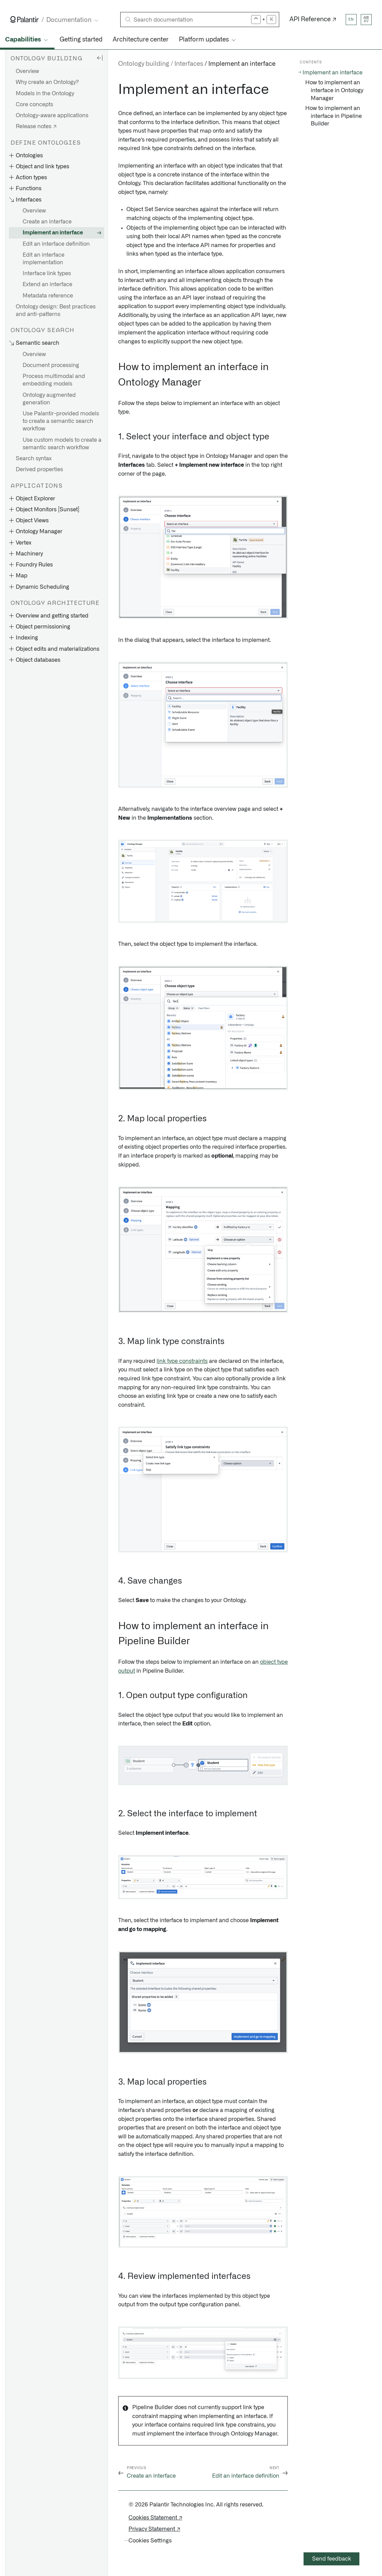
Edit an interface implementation (43, 258)
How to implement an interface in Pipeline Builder (333, 116)
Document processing (51, 365)
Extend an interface (47, 284)
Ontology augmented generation (49, 398)
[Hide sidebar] (100, 57)
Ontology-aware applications (52, 115)
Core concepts (34, 104)
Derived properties (39, 469)
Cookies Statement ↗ (155, 2517)
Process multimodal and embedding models (54, 380)
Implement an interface (53, 232)
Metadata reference (48, 295)
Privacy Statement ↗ (154, 2529)
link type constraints (182, 1361)
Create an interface (47, 221)
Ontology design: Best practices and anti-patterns (56, 310)
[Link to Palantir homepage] (24, 19)
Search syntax (34, 458)
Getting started (81, 40)
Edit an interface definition (56, 244)
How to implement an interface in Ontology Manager (334, 90)
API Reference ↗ (312, 19)
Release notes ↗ (36, 126)
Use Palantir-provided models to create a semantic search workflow (61, 421)
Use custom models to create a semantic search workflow (62, 443)
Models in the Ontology (45, 93)
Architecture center (141, 40)
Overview (27, 71)
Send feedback (331, 2559)
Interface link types (47, 273)
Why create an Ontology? (47, 82)
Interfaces (188, 64)
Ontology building (143, 64)
